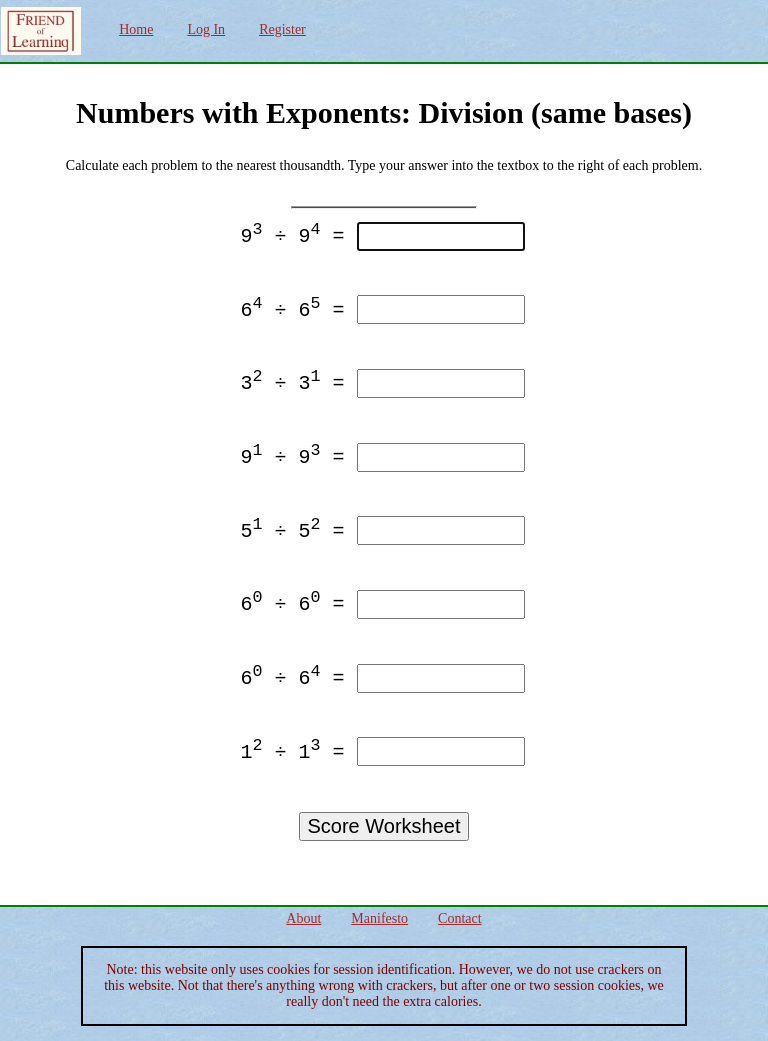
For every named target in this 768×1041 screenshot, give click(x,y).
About (303, 918)
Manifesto (379, 918)
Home (136, 29)
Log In (206, 29)
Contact (460, 918)
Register (282, 29)
